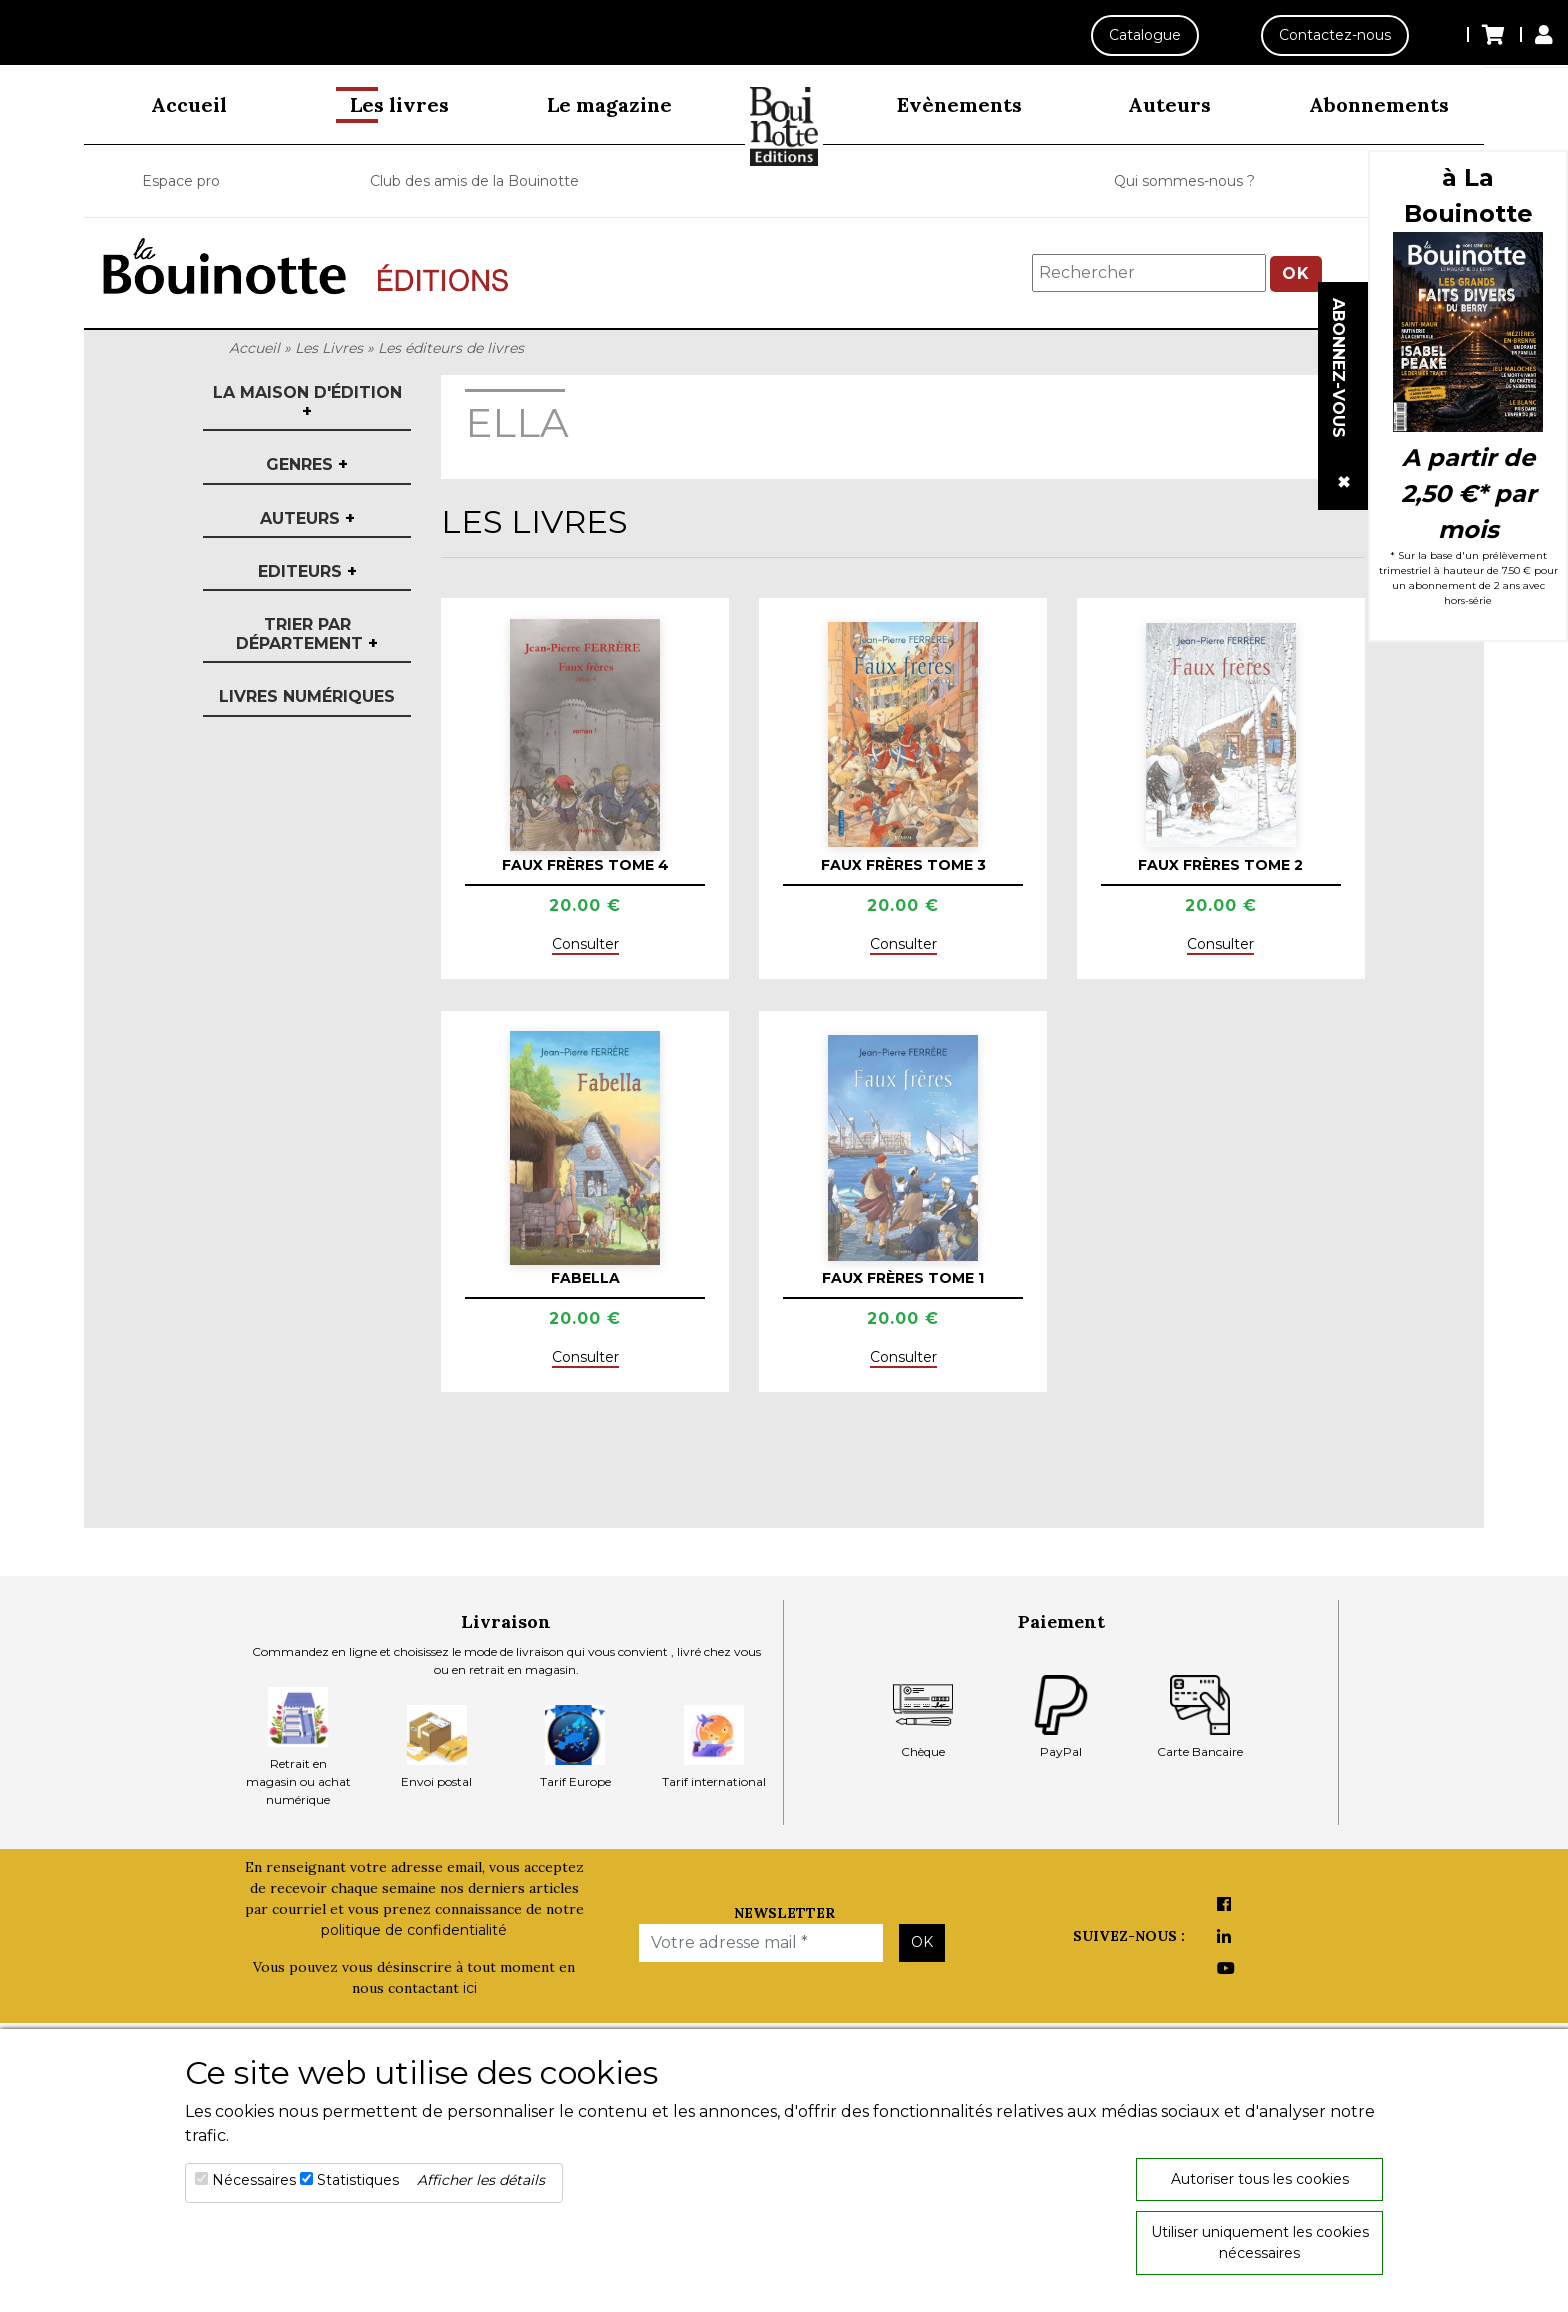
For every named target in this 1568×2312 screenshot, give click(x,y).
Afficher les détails (481, 2180)
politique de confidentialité (414, 1930)
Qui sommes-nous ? (1184, 181)
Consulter (585, 944)
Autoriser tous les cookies (1260, 2179)
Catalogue (1140, 35)
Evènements (959, 104)
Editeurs (307, 571)
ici (470, 1988)
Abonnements (1379, 104)
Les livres (399, 104)
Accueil (189, 104)
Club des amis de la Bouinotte (474, 181)
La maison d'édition (307, 402)
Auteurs (1169, 104)
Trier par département (307, 634)
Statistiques (358, 2180)
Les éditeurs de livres (451, 348)
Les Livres (329, 348)
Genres (307, 464)
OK (1296, 273)
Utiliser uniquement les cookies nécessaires (1260, 2242)
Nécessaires (254, 2180)
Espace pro (181, 181)
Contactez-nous (1333, 35)
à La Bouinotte (1468, 195)
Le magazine (609, 104)
